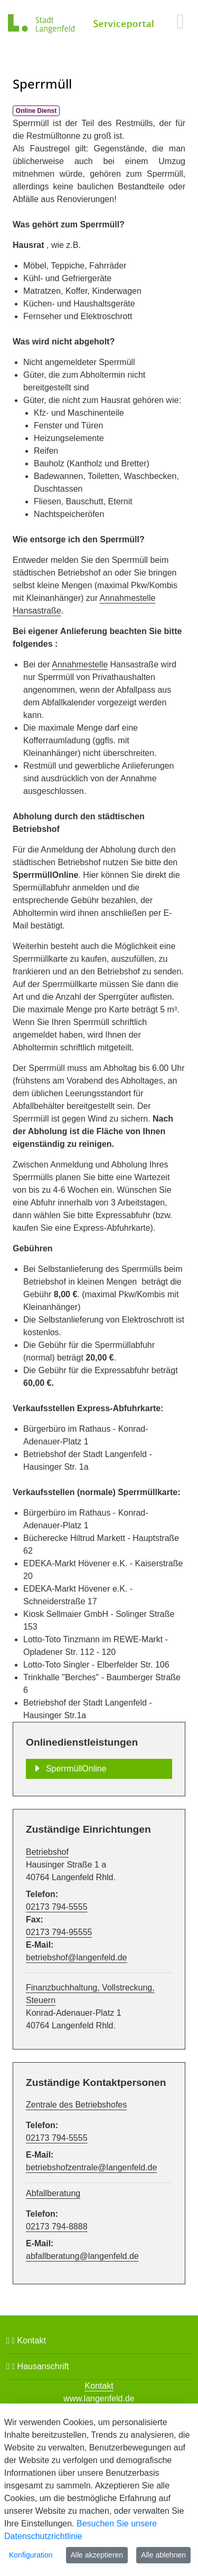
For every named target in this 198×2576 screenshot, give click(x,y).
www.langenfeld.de (98, 2398)
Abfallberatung (53, 2193)
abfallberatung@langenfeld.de (82, 2256)
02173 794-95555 (59, 1932)
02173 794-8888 (57, 2226)
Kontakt (26, 2340)
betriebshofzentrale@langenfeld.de (91, 2167)
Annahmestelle (80, 664)
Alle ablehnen (163, 2555)
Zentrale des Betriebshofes (76, 2104)
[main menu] (180, 21)
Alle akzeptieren (97, 2555)
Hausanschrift (37, 2366)
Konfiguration (31, 2555)
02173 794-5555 (57, 1906)
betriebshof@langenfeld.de (76, 1957)
